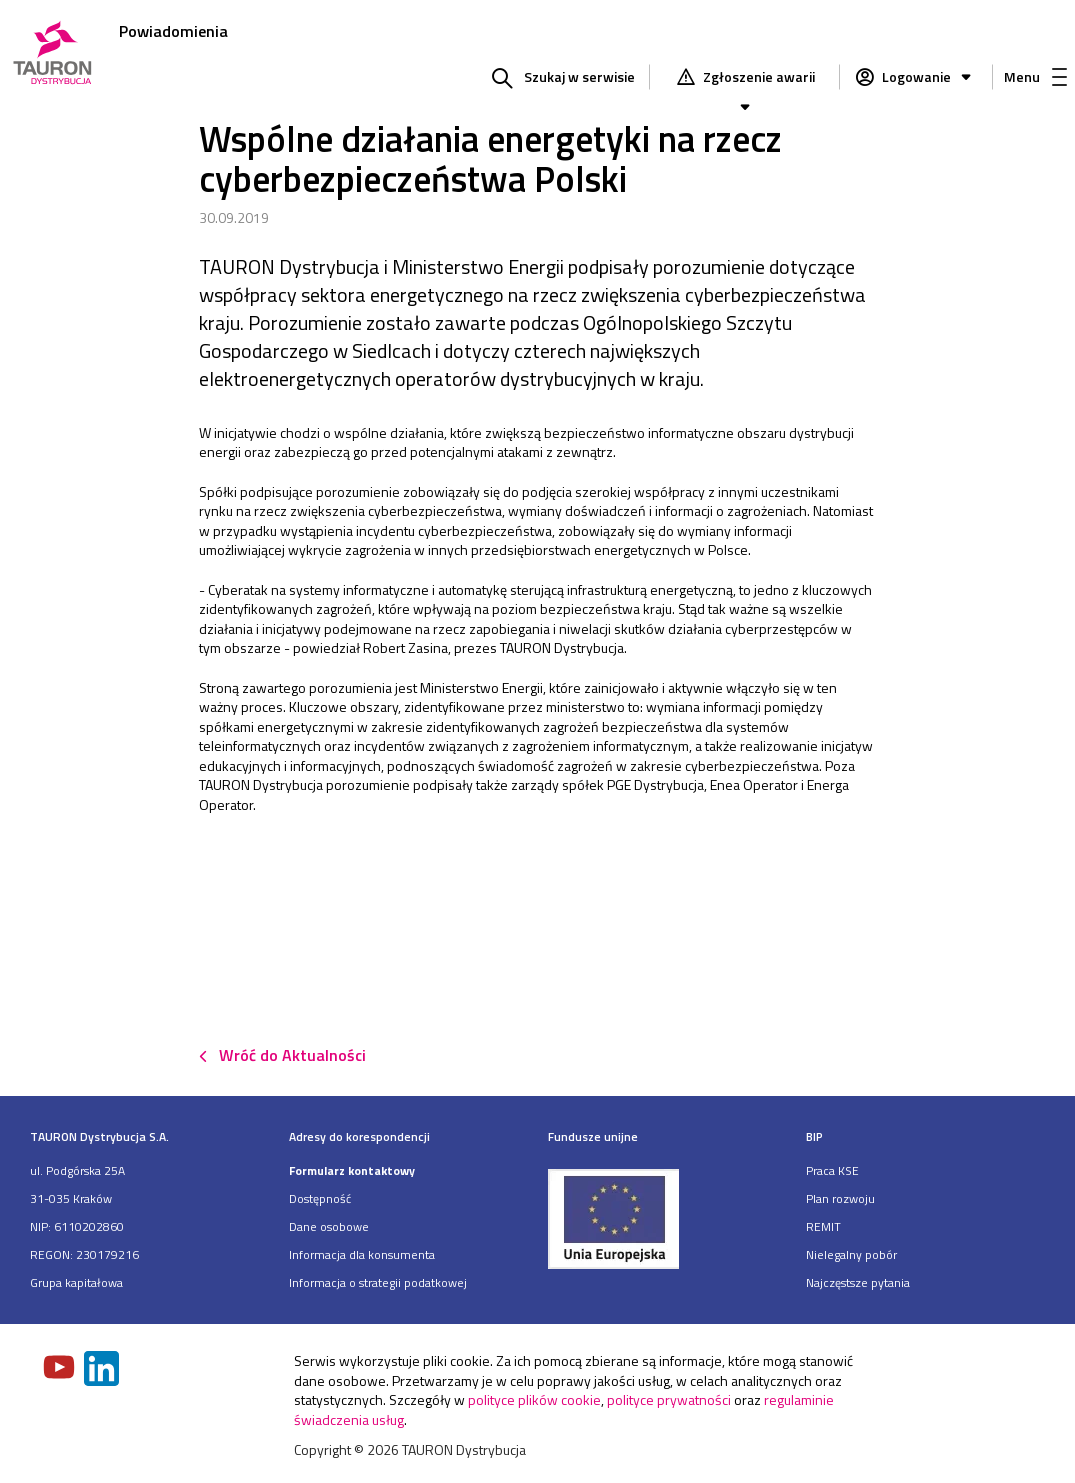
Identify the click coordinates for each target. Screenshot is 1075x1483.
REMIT (823, 1226)
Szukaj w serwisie (579, 76)
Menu (1035, 76)
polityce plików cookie (534, 1399)
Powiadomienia (173, 31)
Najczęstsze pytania (858, 1282)
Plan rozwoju (840, 1198)
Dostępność (320, 1198)
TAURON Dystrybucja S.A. (99, 1136)
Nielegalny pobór (851, 1254)
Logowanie (928, 76)
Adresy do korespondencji (359, 1136)
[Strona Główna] (52, 54)
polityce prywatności (669, 1399)
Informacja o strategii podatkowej (378, 1282)
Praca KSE (832, 1170)
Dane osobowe (329, 1226)
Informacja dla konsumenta (362, 1254)
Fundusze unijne (593, 1136)
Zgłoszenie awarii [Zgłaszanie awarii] (757, 79)
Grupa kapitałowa (76, 1282)
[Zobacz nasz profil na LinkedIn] (103, 1370)
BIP (814, 1136)
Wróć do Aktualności (292, 1055)
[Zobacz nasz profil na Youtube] (61, 1369)
